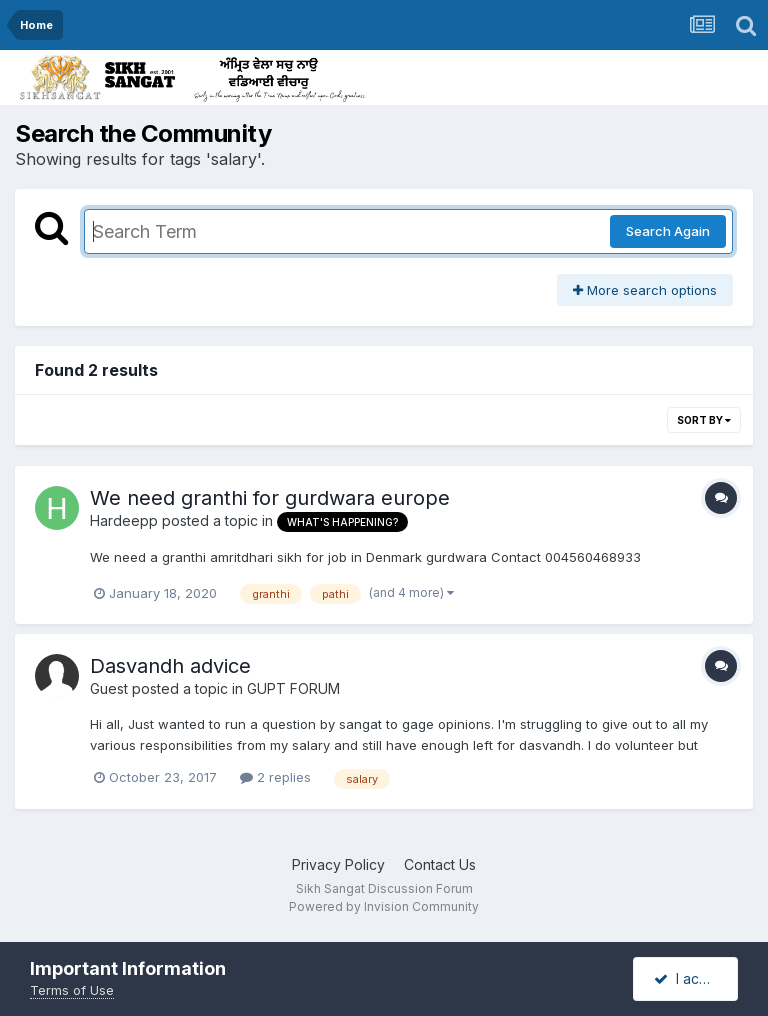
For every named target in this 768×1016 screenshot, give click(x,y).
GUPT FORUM (293, 688)
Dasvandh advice (170, 666)
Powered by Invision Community (384, 906)
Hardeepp (124, 520)
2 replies (275, 777)
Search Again (668, 231)
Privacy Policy (338, 864)
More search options (645, 290)
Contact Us (440, 864)
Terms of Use (72, 990)
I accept (691, 978)
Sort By (704, 420)
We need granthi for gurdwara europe (270, 498)
